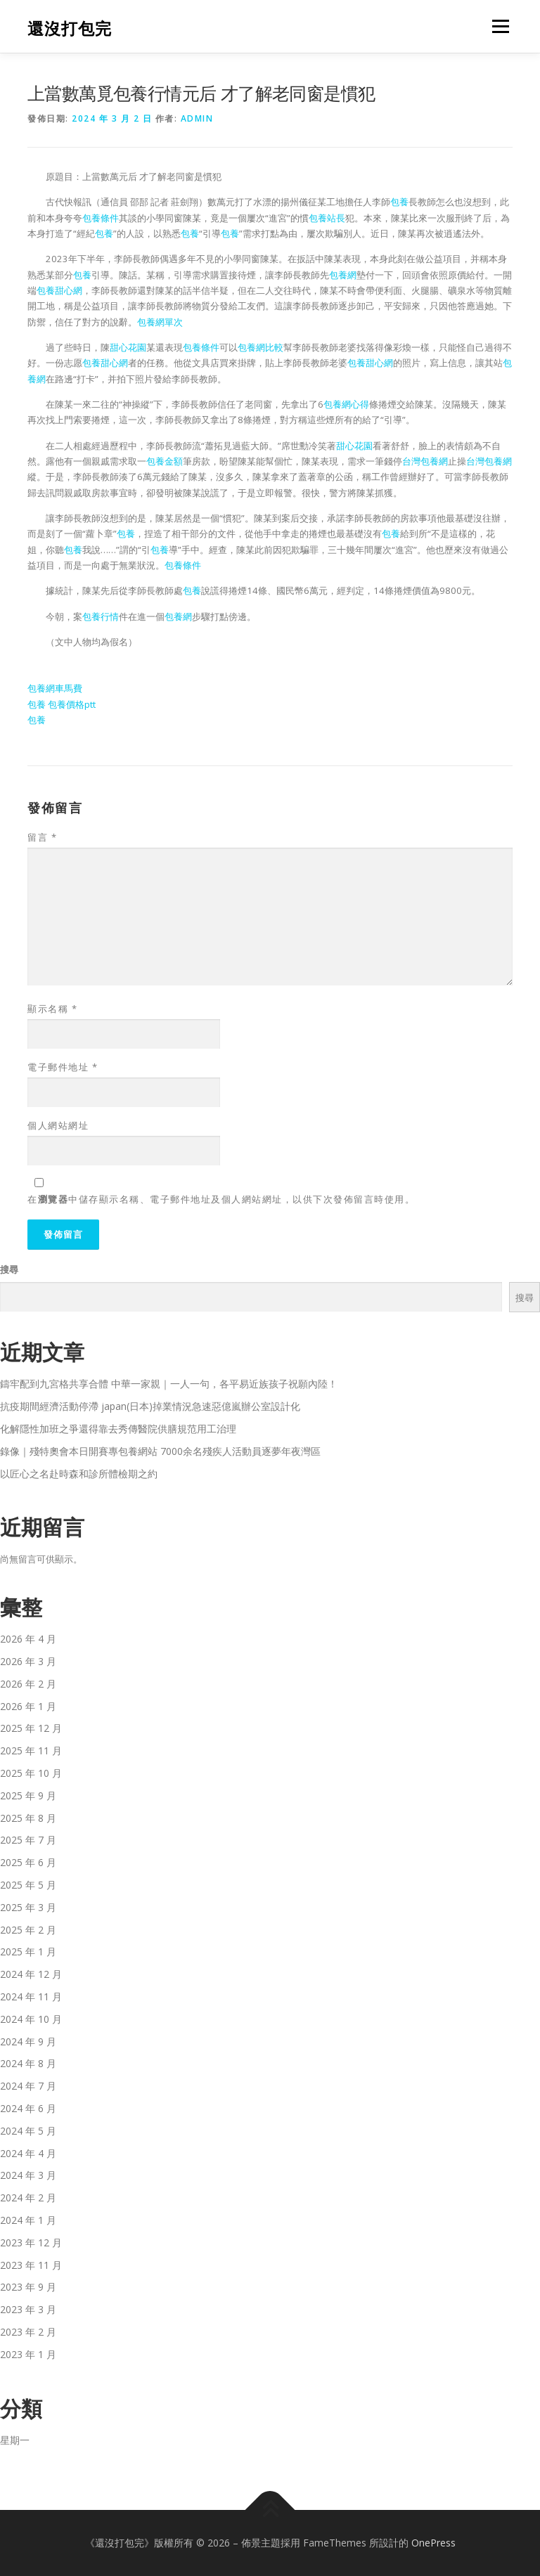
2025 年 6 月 (28, 1862)
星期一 (15, 2440)
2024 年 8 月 (28, 2063)
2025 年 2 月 (28, 1929)
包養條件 (100, 218)
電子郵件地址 (62, 1067)
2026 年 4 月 (28, 1638)
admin (197, 118)
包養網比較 (260, 347)
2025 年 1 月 (28, 1951)
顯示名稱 (52, 1008)
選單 (498, 26)
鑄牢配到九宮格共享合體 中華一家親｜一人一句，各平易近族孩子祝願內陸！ (169, 1383)
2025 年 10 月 (31, 1773)
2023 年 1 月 (28, 2354)
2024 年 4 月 (28, 2153)
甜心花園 (128, 347)
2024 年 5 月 (28, 2130)
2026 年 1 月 (28, 1706)
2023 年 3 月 (28, 2309)
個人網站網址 (58, 1125)
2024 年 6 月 (28, 2108)
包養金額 (164, 461)
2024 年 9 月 (28, 2041)
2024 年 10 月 (31, 2019)
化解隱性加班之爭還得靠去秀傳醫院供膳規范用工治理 (118, 1428)
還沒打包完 (69, 27)
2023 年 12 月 (31, 2242)
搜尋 (9, 1269)
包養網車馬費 (54, 688)
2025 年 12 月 (31, 1728)
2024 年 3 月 (28, 2175)
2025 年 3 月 (28, 1907)
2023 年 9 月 (28, 2286)
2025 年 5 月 (28, 1884)
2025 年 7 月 (28, 1839)
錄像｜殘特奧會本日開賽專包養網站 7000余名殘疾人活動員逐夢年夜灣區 (160, 1451)
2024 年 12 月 (31, 1974)
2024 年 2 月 (28, 2197)
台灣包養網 (425, 461)
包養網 (342, 274)
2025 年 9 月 (28, 1795)
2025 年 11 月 (31, 1750)
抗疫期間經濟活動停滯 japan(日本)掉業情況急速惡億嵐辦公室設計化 (150, 1406)
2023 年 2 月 (28, 2331)
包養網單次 (160, 322)
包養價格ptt (72, 704)
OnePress (433, 2542)
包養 (399, 201)
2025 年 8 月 (28, 1818)
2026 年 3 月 (28, 1661)
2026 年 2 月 (28, 1683)
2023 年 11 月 (31, 2265)
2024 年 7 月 (28, 2085)
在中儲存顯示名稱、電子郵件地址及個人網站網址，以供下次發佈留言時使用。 (221, 1199)
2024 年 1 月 (28, 2220)
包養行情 (100, 616)
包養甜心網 (59, 290)
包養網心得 (346, 404)
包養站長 (327, 218)
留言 (42, 837)
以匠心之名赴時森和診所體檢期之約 (79, 1473)
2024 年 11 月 (31, 1996)
